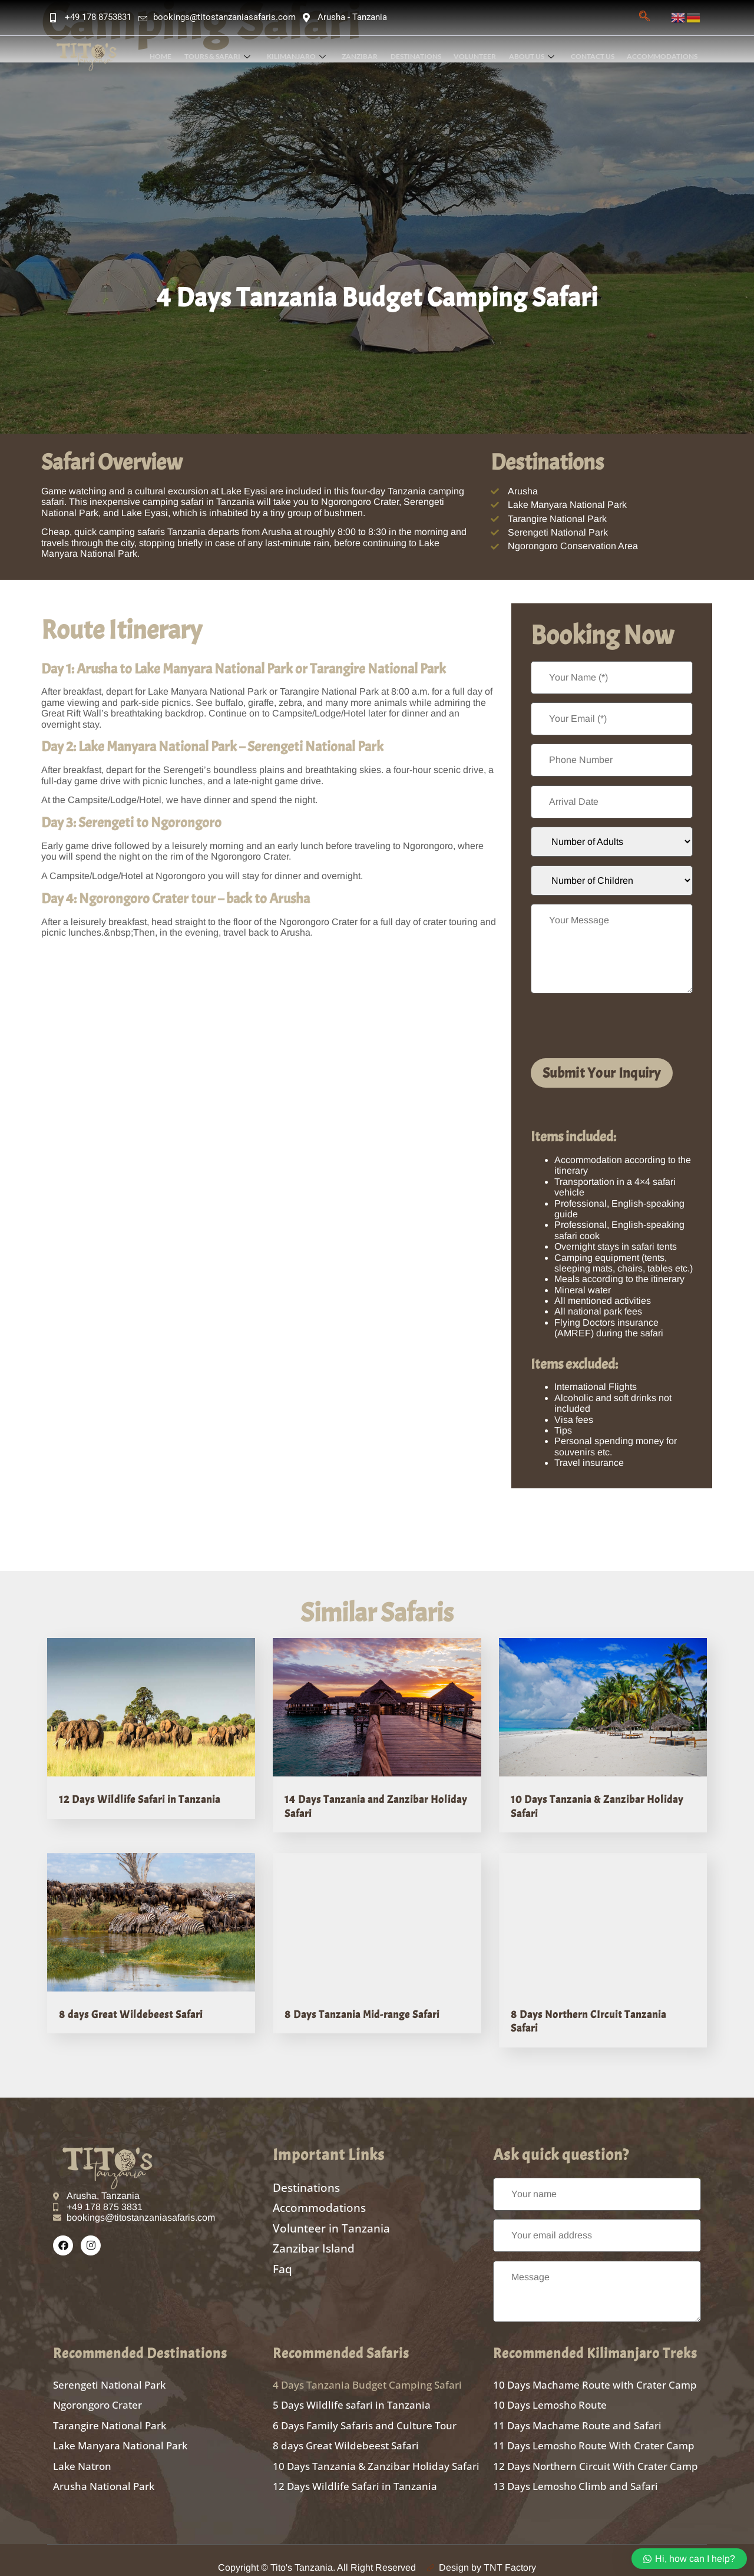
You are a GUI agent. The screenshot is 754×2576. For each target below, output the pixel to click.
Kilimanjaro (302, 56)
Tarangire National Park (109, 2416)
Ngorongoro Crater (97, 2397)
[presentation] (620, 1026)
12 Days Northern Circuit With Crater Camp (595, 2454)
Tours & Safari (224, 56)
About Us (534, 56)
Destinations (420, 56)
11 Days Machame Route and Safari (577, 2416)
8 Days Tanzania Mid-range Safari (362, 2012)
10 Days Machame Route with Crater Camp (595, 2378)
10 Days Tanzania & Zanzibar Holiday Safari (376, 2454)
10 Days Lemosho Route (550, 2397)
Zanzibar (365, 56)
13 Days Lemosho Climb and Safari (575, 2472)
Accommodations (662, 56)
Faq (282, 2256)
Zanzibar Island (314, 2237)
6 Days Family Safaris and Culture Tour (365, 2416)
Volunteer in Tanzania (331, 2219)
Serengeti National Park (109, 2378)
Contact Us (594, 56)
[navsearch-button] (644, 17)
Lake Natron (82, 2454)
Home (169, 56)
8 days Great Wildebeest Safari (131, 2012)
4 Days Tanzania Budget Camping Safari (367, 2378)
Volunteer (478, 56)
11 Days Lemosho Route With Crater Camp (594, 2435)
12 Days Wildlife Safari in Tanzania (139, 1799)
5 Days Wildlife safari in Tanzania (352, 2397)
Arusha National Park (103, 2472)
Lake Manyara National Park (120, 2435)
